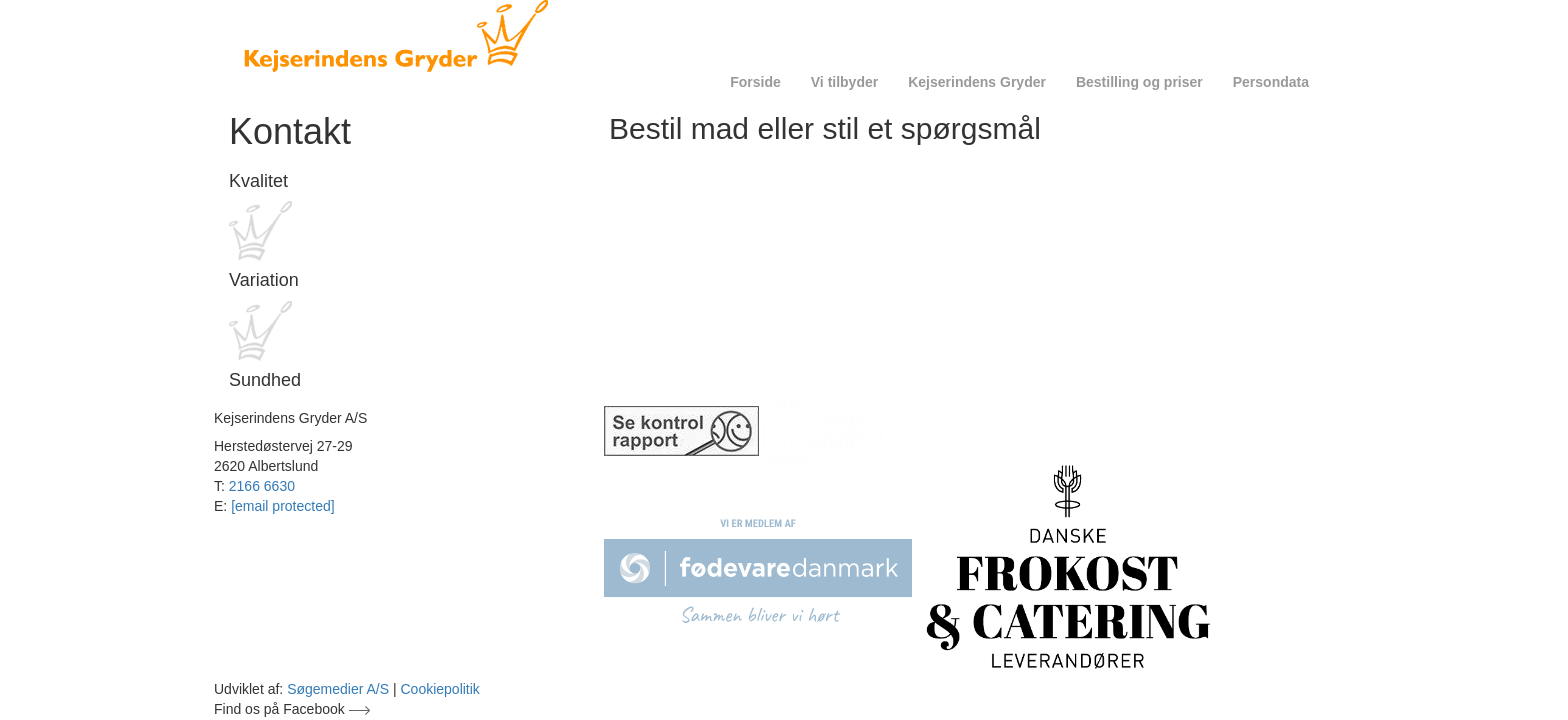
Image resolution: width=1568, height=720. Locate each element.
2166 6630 (262, 486)
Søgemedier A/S (338, 689)
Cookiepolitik (440, 689)
